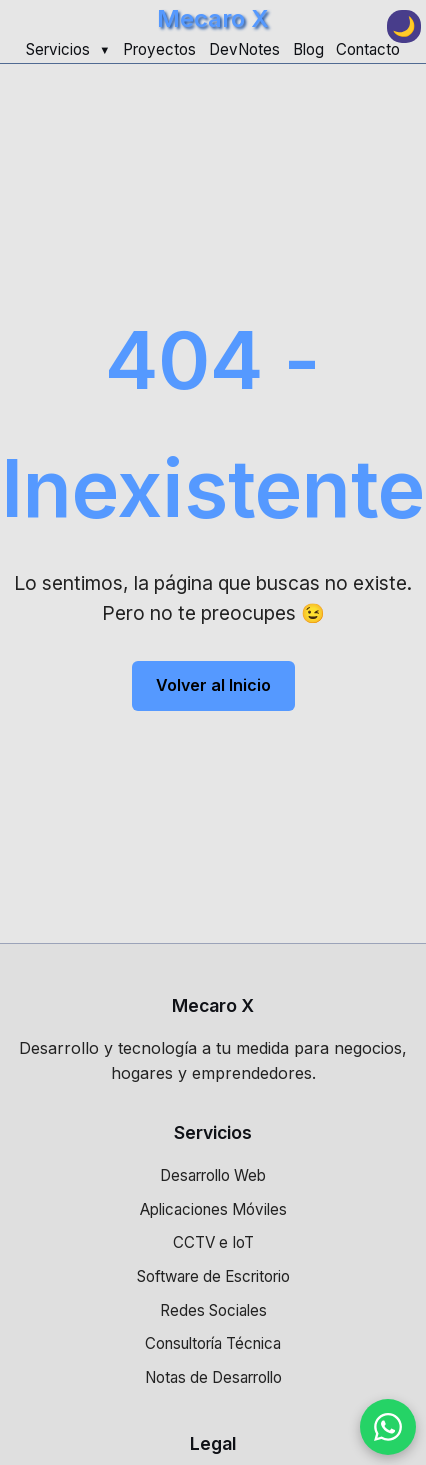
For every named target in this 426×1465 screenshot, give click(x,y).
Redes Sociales (213, 1310)
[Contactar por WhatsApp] (388, 1427)
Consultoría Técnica (213, 1343)
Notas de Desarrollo (213, 1377)
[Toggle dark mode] (404, 26)
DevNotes (244, 49)
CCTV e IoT (213, 1242)
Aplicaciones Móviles (213, 1209)
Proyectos (159, 49)
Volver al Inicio (213, 685)
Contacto (368, 49)
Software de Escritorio (213, 1276)
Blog (308, 49)
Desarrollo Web (213, 1175)
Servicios (58, 49)
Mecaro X (213, 18)
